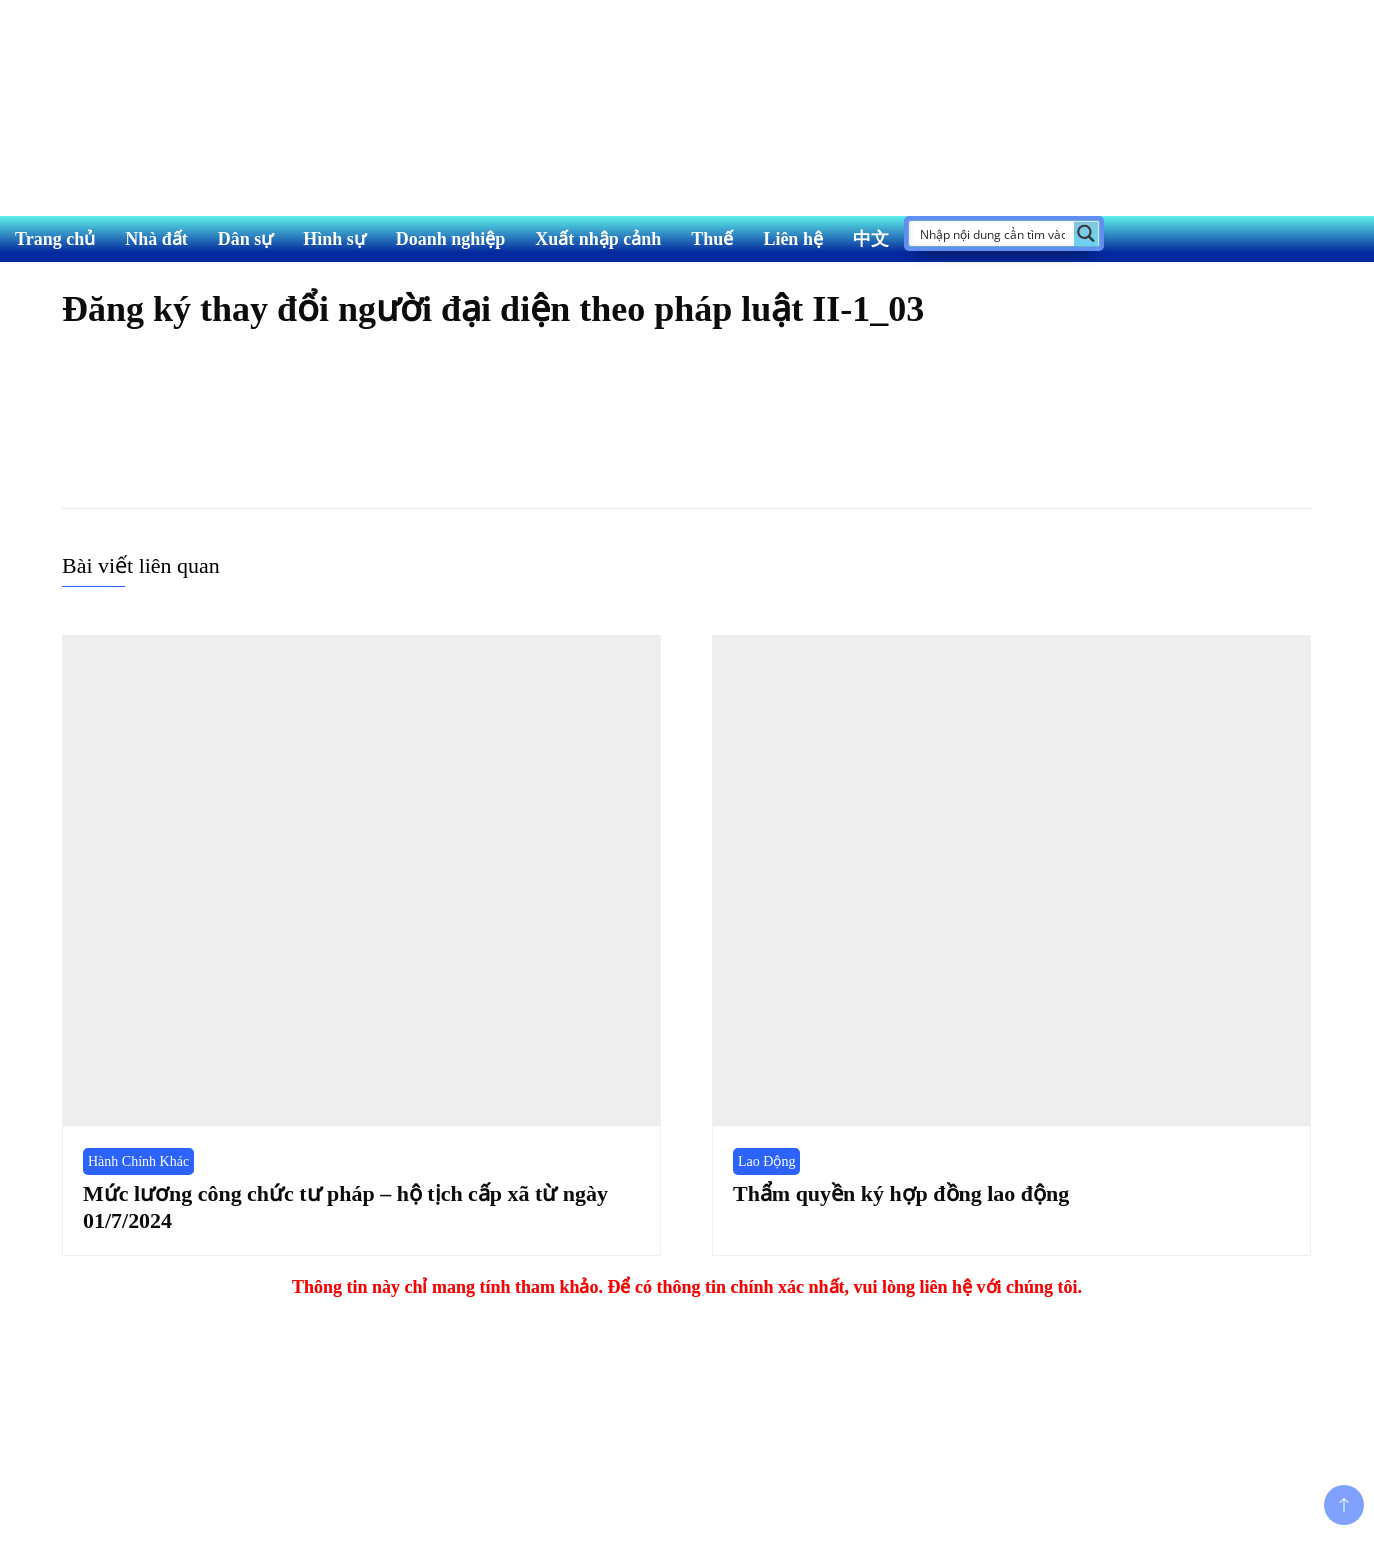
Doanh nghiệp (451, 239)
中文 (871, 239)
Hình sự (334, 239)
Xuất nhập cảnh (598, 239)
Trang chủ (55, 239)
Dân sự (246, 239)
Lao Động (766, 1161)
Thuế (712, 239)
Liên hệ (793, 239)
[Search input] (992, 233)
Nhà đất (156, 239)
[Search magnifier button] (1086, 233)
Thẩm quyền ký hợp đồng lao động (901, 1193)
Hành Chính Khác (138, 1161)
